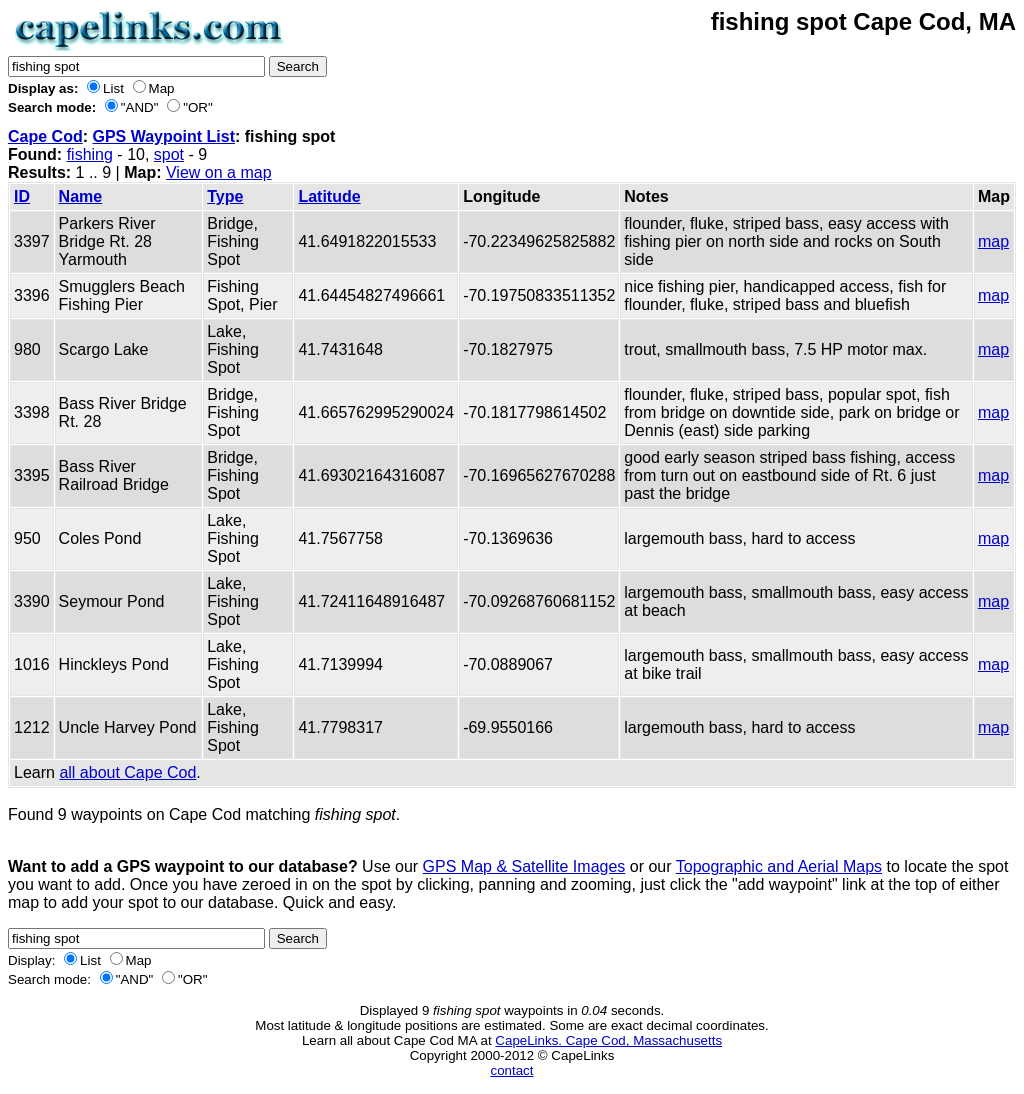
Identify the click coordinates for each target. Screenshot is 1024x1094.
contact (512, 1070)
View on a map (219, 172)
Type (225, 196)
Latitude (329, 196)
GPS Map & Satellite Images (524, 866)
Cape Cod (45, 136)
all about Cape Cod (127, 772)
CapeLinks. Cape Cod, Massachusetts (608, 1040)
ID (22, 196)
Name (81, 196)
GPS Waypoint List (163, 136)
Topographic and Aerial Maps (779, 866)
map (993, 241)
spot (169, 154)
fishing (90, 154)
